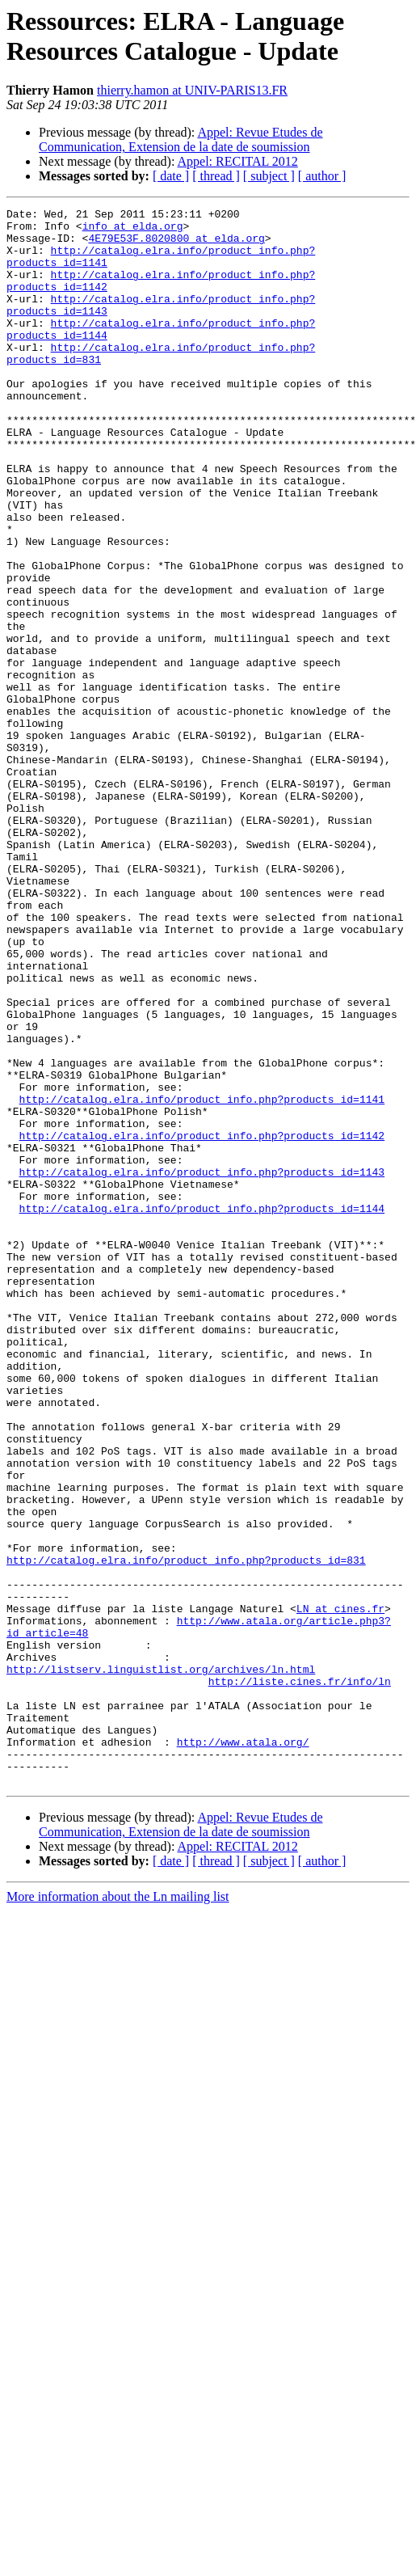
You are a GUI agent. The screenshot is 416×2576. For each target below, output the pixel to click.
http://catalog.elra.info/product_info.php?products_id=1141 (201, 1278)
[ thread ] (216, 176)
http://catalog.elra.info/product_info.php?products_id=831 (186, 1831)
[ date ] (171, 176)
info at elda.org (132, 230)
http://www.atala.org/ (243, 2049)
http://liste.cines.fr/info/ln (299, 1977)
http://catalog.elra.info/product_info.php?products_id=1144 (201, 1409)
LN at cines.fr (340, 1889)
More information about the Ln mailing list (117, 2212)
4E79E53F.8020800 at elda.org (176, 245)
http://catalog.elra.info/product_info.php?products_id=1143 (201, 1365)
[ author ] (322, 176)
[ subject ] (269, 176)
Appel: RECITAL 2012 (238, 161)
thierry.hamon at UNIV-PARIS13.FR (192, 90)
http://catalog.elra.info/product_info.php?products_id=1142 (201, 1322)
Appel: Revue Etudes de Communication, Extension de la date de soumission (180, 139)
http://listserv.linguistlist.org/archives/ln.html (160, 1962)
